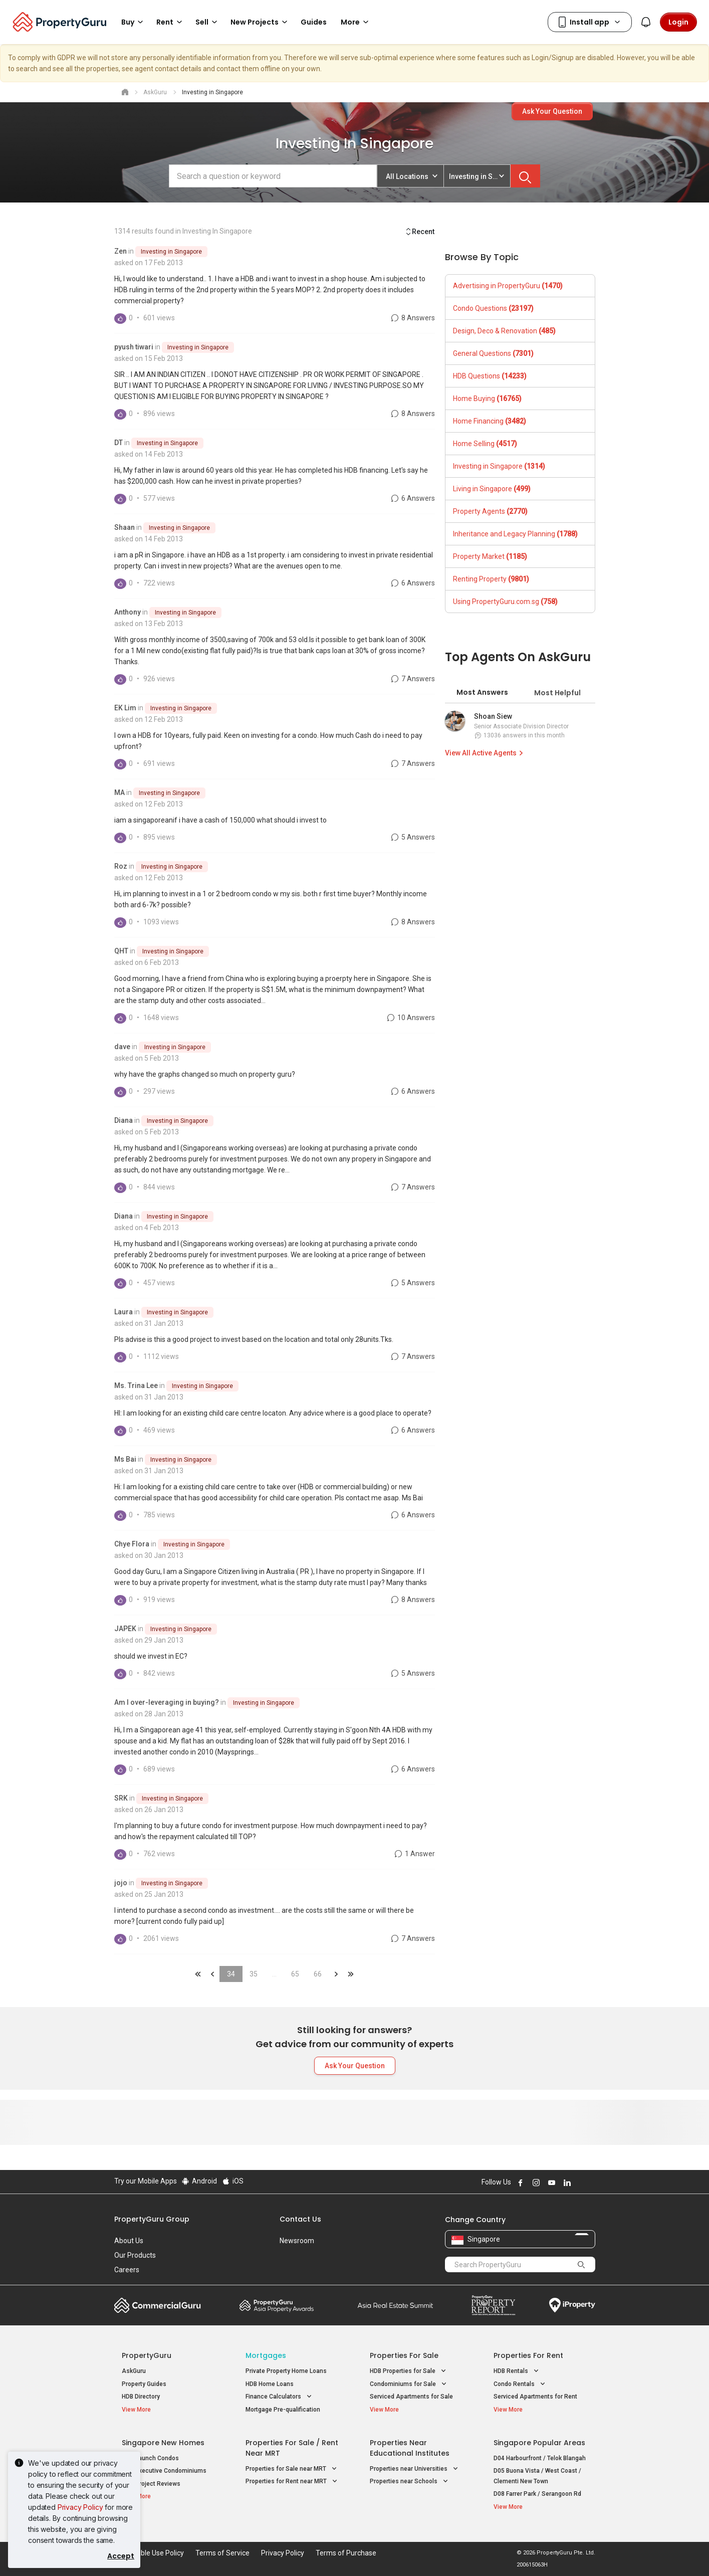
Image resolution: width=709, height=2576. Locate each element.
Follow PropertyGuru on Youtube (551, 2182)
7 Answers (412, 679)
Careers (126, 2270)
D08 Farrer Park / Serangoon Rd (537, 2493)
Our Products (135, 2255)
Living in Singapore (492, 489)
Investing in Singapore (171, 251)
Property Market (490, 556)
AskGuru (134, 2370)
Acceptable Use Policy (149, 2553)
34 (231, 1974)
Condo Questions (493, 308)
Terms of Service (222, 2553)
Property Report (493, 2305)
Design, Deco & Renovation (504, 331)
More (356, 22)
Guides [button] (314, 22)
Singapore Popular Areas (539, 2443)
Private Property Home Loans (286, 2370)
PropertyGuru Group (151, 2219)
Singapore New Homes (163, 2443)
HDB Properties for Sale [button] (409, 2371)
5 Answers (412, 837)
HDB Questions (490, 376)
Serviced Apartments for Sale (411, 2396)
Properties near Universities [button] (415, 2469)
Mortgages (266, 2355)
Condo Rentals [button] (520, 2384)
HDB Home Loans (270, 2384)
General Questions (493, 353)
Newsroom (297, 2241)
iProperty (572, 2305)
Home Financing (489, 421)
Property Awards (276, 2305)
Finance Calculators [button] (280, 2397)
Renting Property (491, 579)
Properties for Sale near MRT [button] (292, 2469)
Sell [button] (207, 22)
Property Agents (490, 511)
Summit (395, 2305)
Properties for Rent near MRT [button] (292, 2481)
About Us (128, 2241)
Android (199, 2181)
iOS (232, 2181)
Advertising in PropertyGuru (508, 286)
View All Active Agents (486, 753)
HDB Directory (141, 2396)
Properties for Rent (528, 2355)
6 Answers (412, 498)
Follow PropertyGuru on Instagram (535, 2182)
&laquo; (197, 1974)
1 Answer (414, 1854)
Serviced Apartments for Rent (535, 2396)
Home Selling (485, 444)
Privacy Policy (80, 2507)
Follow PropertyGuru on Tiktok (591, 2182)
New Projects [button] (260, 22)
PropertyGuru (146, 2355)
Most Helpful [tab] (557, 693)
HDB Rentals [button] (517, 2371)
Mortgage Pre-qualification (283, 2409)
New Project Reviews (151, 2483)
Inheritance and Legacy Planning (515, 534)
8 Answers (412, 318)
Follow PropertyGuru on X (580, 2182)
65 (295, 1974)
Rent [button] (170, 22)
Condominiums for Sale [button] (409, 2384)
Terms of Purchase (346, 2553)
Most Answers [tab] (482, 692)
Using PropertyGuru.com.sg (505, 602)
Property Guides (144, 2384)
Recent (419, 232)
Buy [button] (133, 22)
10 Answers (410, 1018)
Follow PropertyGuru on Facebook (520, 2182)
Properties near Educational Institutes (409, 2448)
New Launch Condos (150, 2458)
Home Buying (487, 398)
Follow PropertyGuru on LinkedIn (566, 2182)
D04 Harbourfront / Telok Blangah (540, 2458)
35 (254, 1974)
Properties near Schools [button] (410, 2481)
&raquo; (336, 1974)
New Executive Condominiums (164, 2470)
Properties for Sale (404, 2355)
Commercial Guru (157, 2305)
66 (318, 1974)
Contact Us (300, 2219)
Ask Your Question (552, 111)
